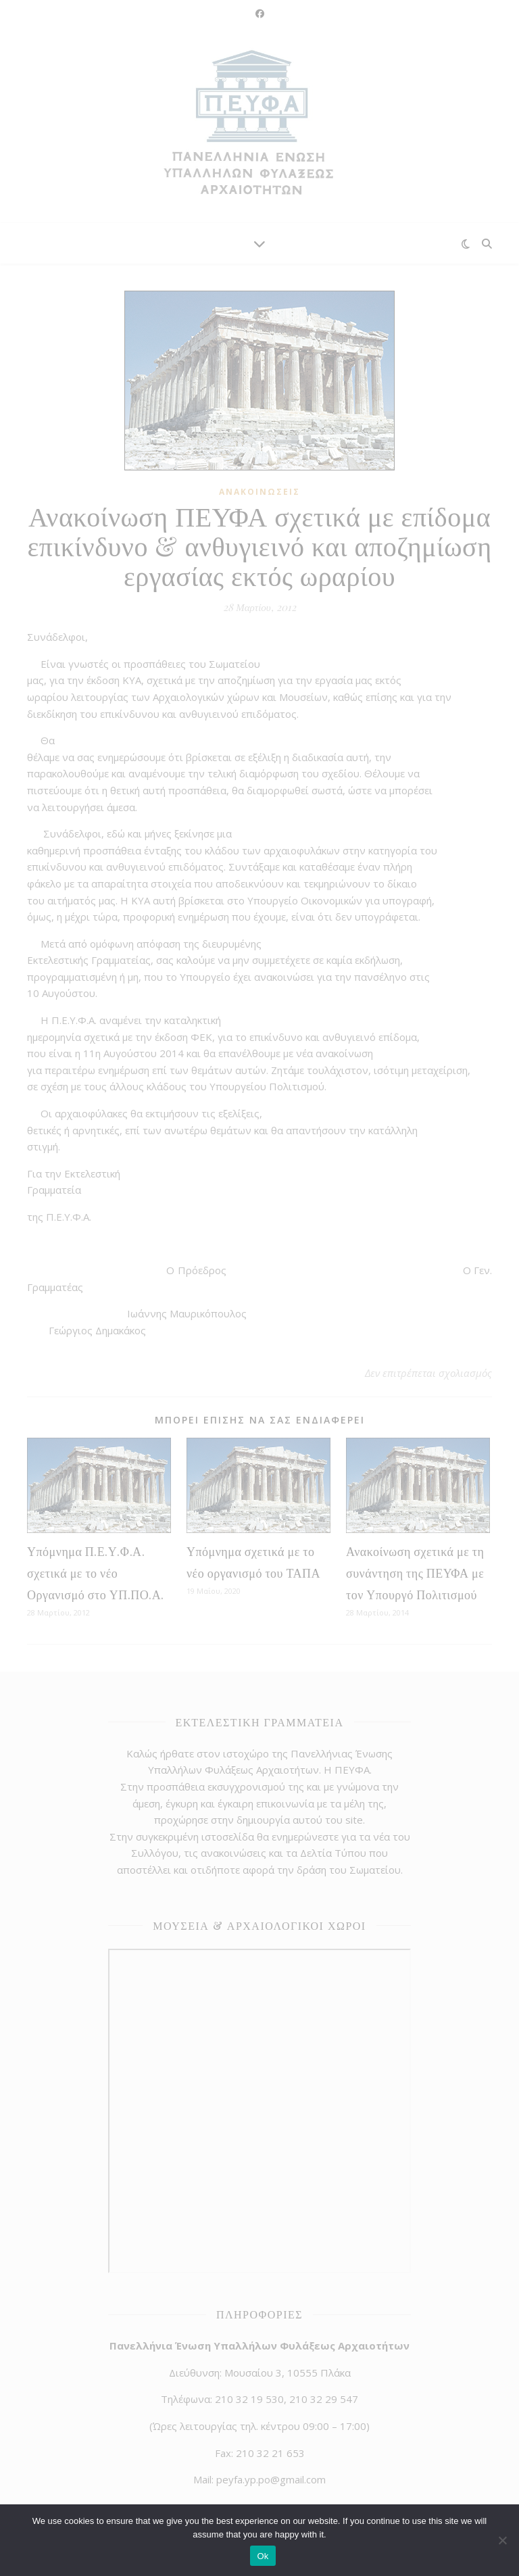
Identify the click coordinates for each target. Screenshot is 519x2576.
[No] (502, 2540)
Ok (262, 2556)
